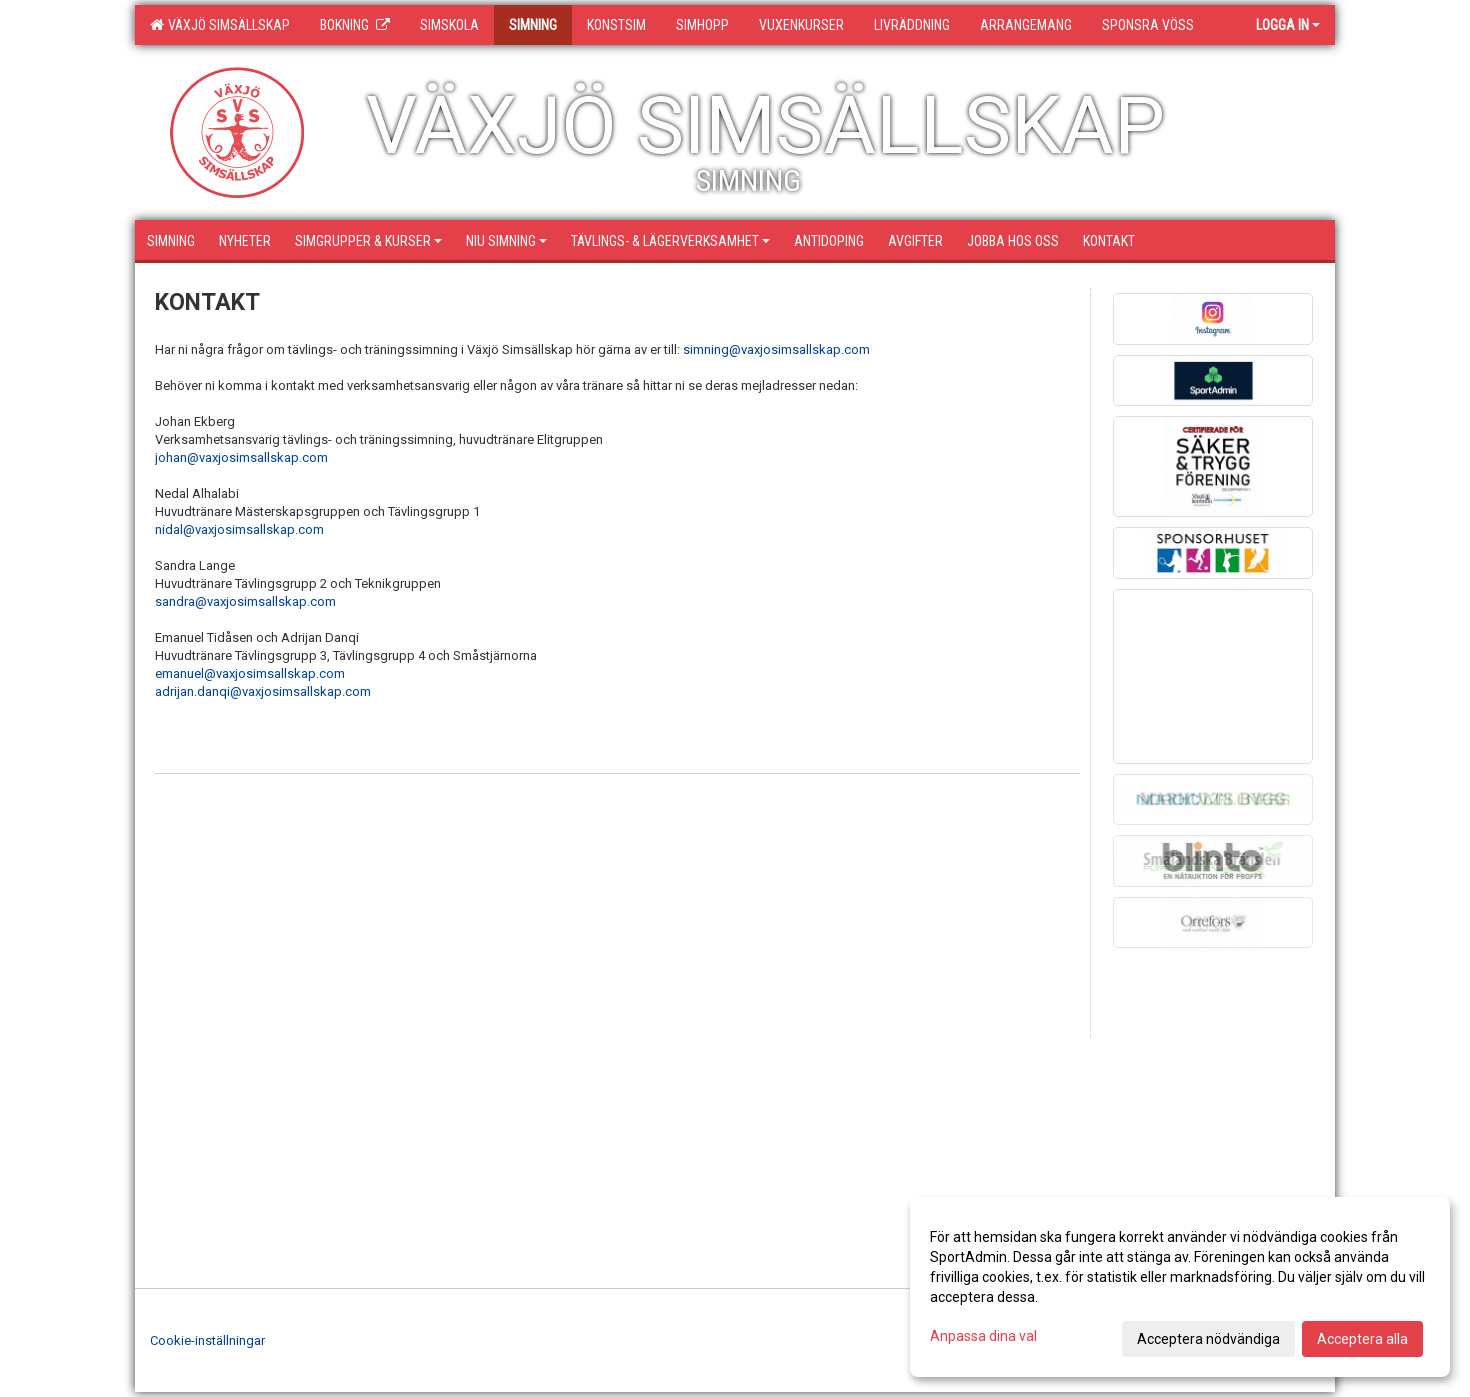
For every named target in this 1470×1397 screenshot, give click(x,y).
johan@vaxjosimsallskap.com (241, 457)
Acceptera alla (1362, 1339)
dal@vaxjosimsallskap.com (244, 529)
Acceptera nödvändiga (1208, 1339)
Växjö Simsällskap (220, 25)
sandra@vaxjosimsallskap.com (245, 601)
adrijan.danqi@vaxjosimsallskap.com (263, 691)
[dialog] (1180, 1287)
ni (160, 529)
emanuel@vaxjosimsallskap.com (250, 673)
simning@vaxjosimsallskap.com (776, 349)
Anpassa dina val (983, 1336)
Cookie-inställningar (207, 1340)
